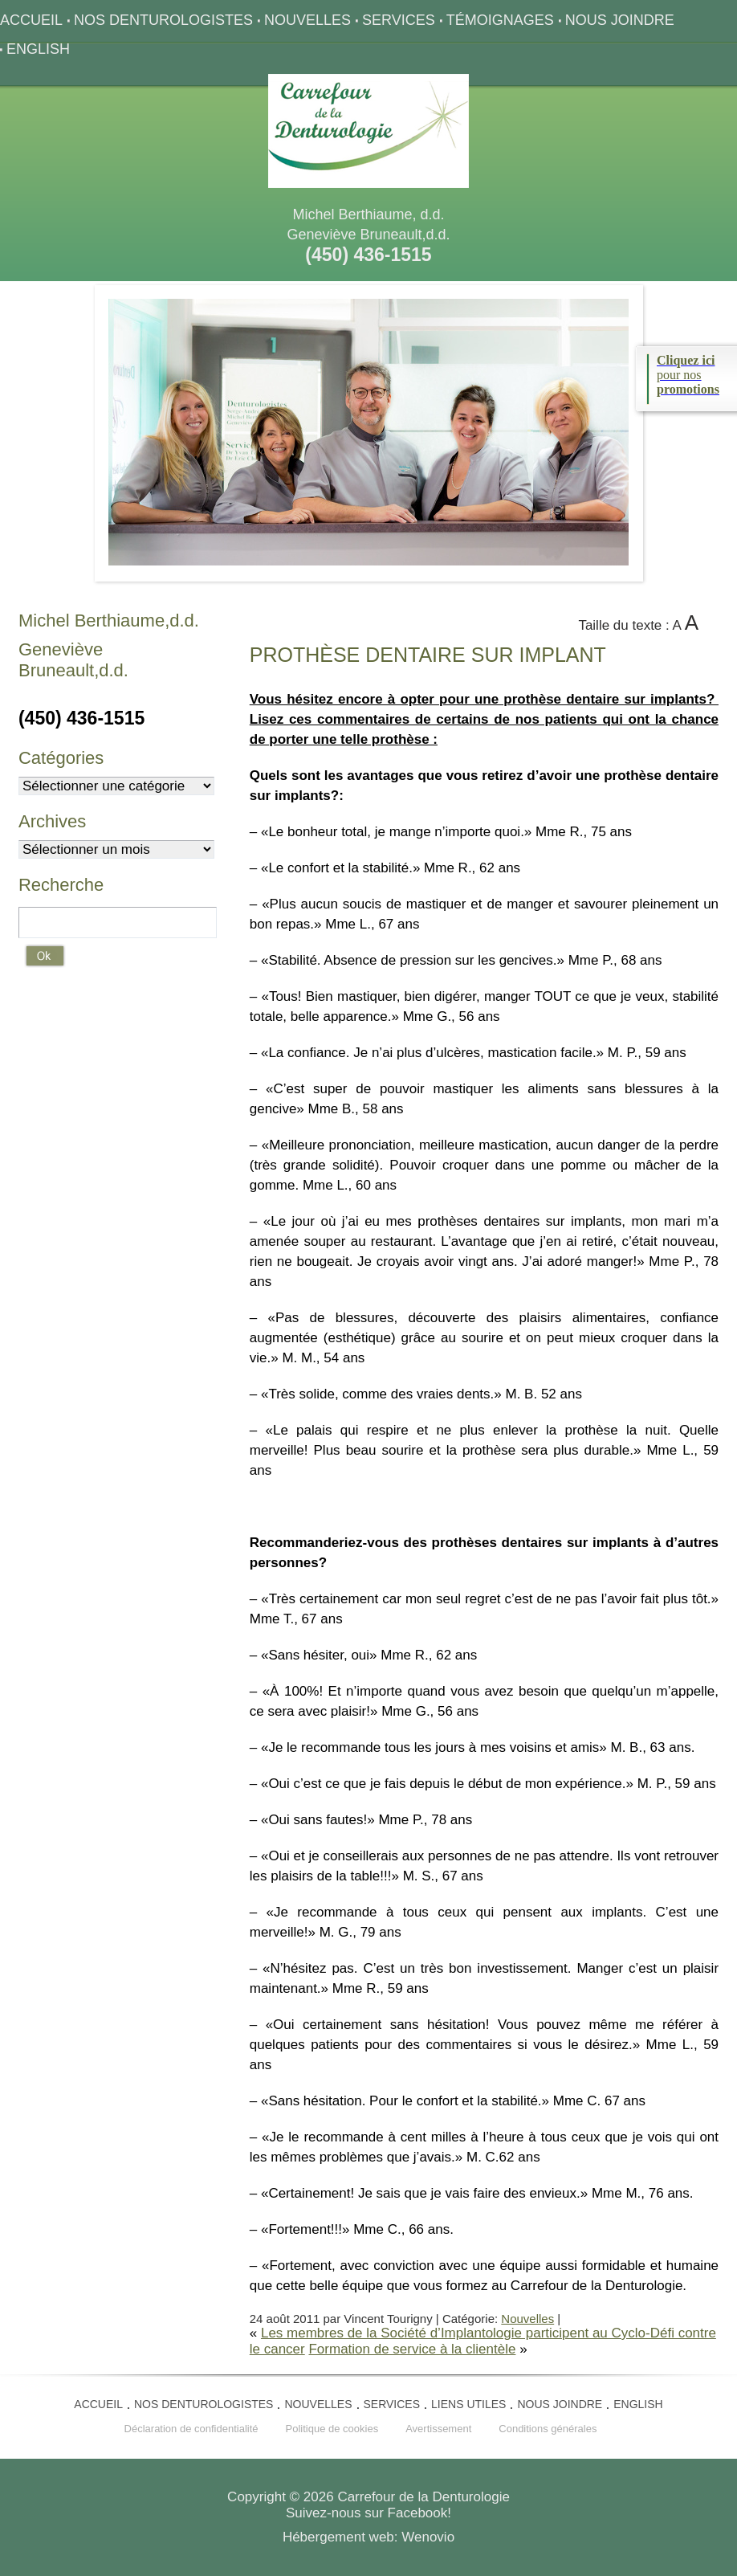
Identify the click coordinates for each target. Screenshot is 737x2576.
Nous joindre (619, 20)
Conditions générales (548, 2429)
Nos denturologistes (163, 20)
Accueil (31, 20)
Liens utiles (468, 2404)
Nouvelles (307, 20)
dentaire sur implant (428, 654)
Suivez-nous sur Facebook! (368, 2513)
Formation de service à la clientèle (411, 2349)
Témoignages (500, 20)
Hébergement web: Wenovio (368, 2537)
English (38, 49)
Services (398, 20)
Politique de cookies (332, 2429)
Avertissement (438, 2429)
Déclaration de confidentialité (191, 2429)
